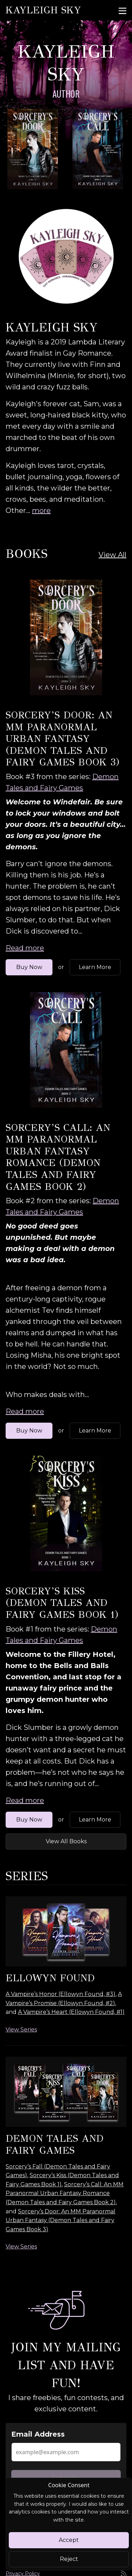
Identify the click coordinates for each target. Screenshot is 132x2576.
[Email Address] (66, 2452)
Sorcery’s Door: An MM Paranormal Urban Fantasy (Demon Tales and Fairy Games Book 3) (62, 738)
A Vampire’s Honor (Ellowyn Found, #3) (60, 1994)
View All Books (66, 1841)
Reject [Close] (69, 2559)
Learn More (95, 967)
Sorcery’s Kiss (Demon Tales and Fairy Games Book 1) (62, 1603)
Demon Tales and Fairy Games (54, 2144)
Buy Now (29, 967)
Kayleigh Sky (43, 10)
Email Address (38, 2434)
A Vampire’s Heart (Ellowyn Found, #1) (71, 2012)
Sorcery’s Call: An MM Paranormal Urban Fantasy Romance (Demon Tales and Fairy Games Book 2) (58, 1157)
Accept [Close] (69, 2540)
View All (112, 555)
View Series (21, 2029)
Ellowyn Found (50, 1978)
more (41, 510)
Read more (25, 948)
